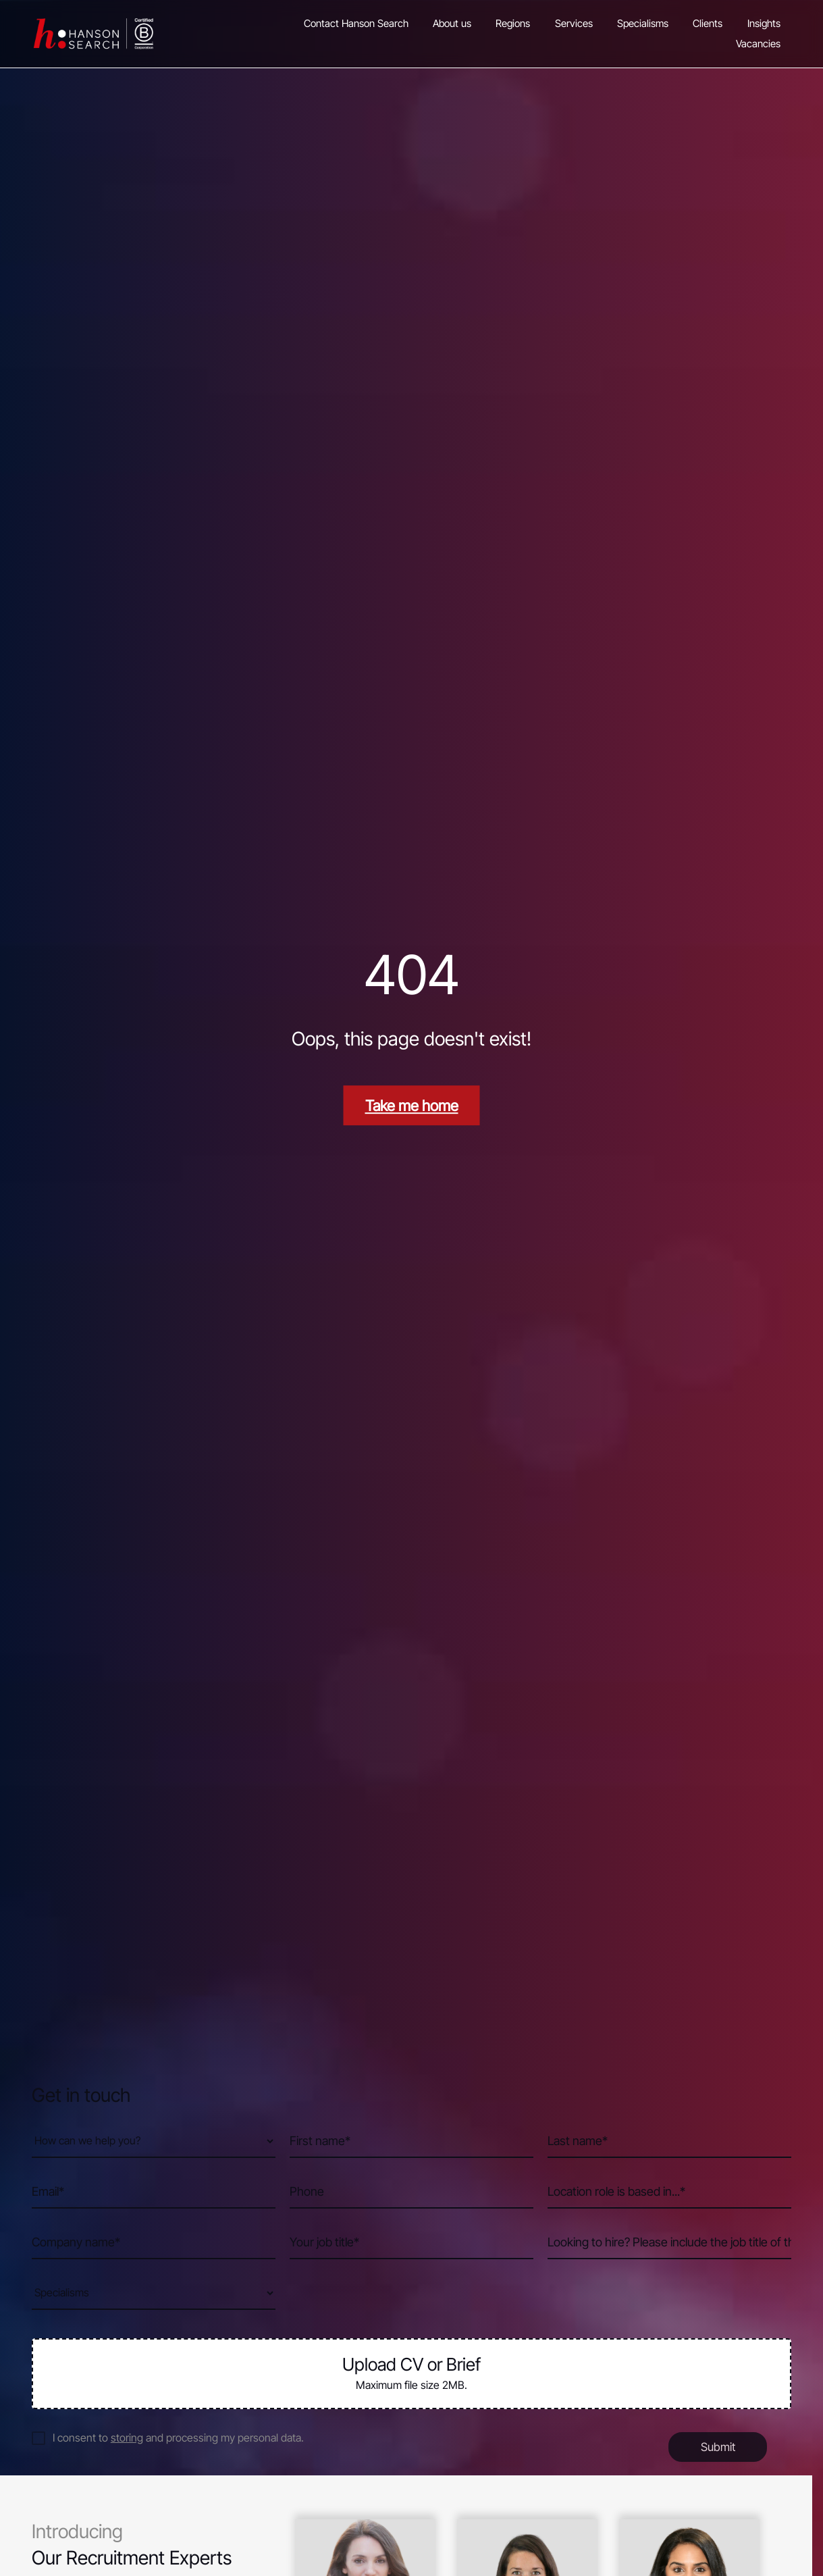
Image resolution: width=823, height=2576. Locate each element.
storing (127, 2437)
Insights (763, 23)
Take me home (411, 1105)
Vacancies (758, 43)
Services (574, 23)
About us (452, 23)
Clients (707, 23)
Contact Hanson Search (356, 23)
